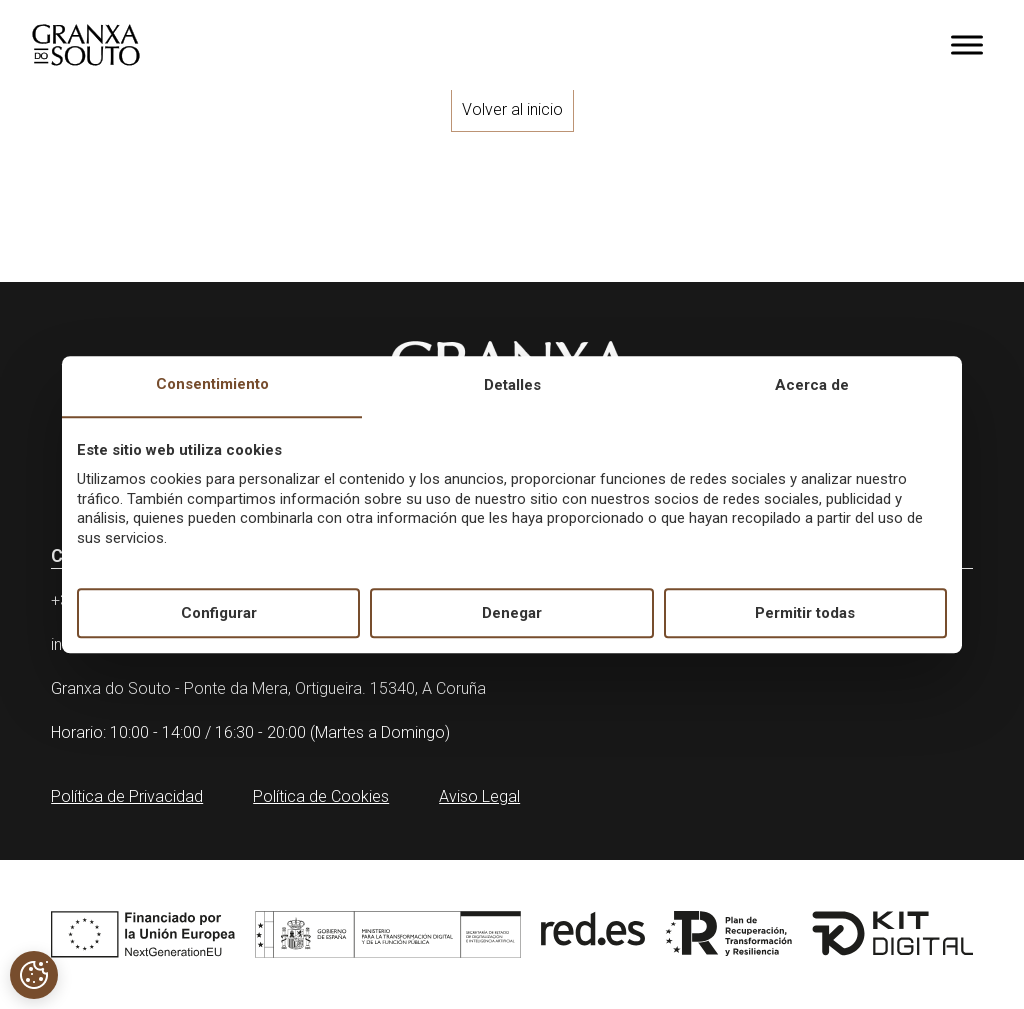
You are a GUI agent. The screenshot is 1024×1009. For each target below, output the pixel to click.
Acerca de (812, 386)
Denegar (512, 613)
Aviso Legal (479, 796)
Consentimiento (212, 385)
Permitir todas (805, 613)
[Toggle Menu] (967, 44)
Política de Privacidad (127, 796)
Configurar (219, 613)
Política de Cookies (321, 796)
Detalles (512, 386)
